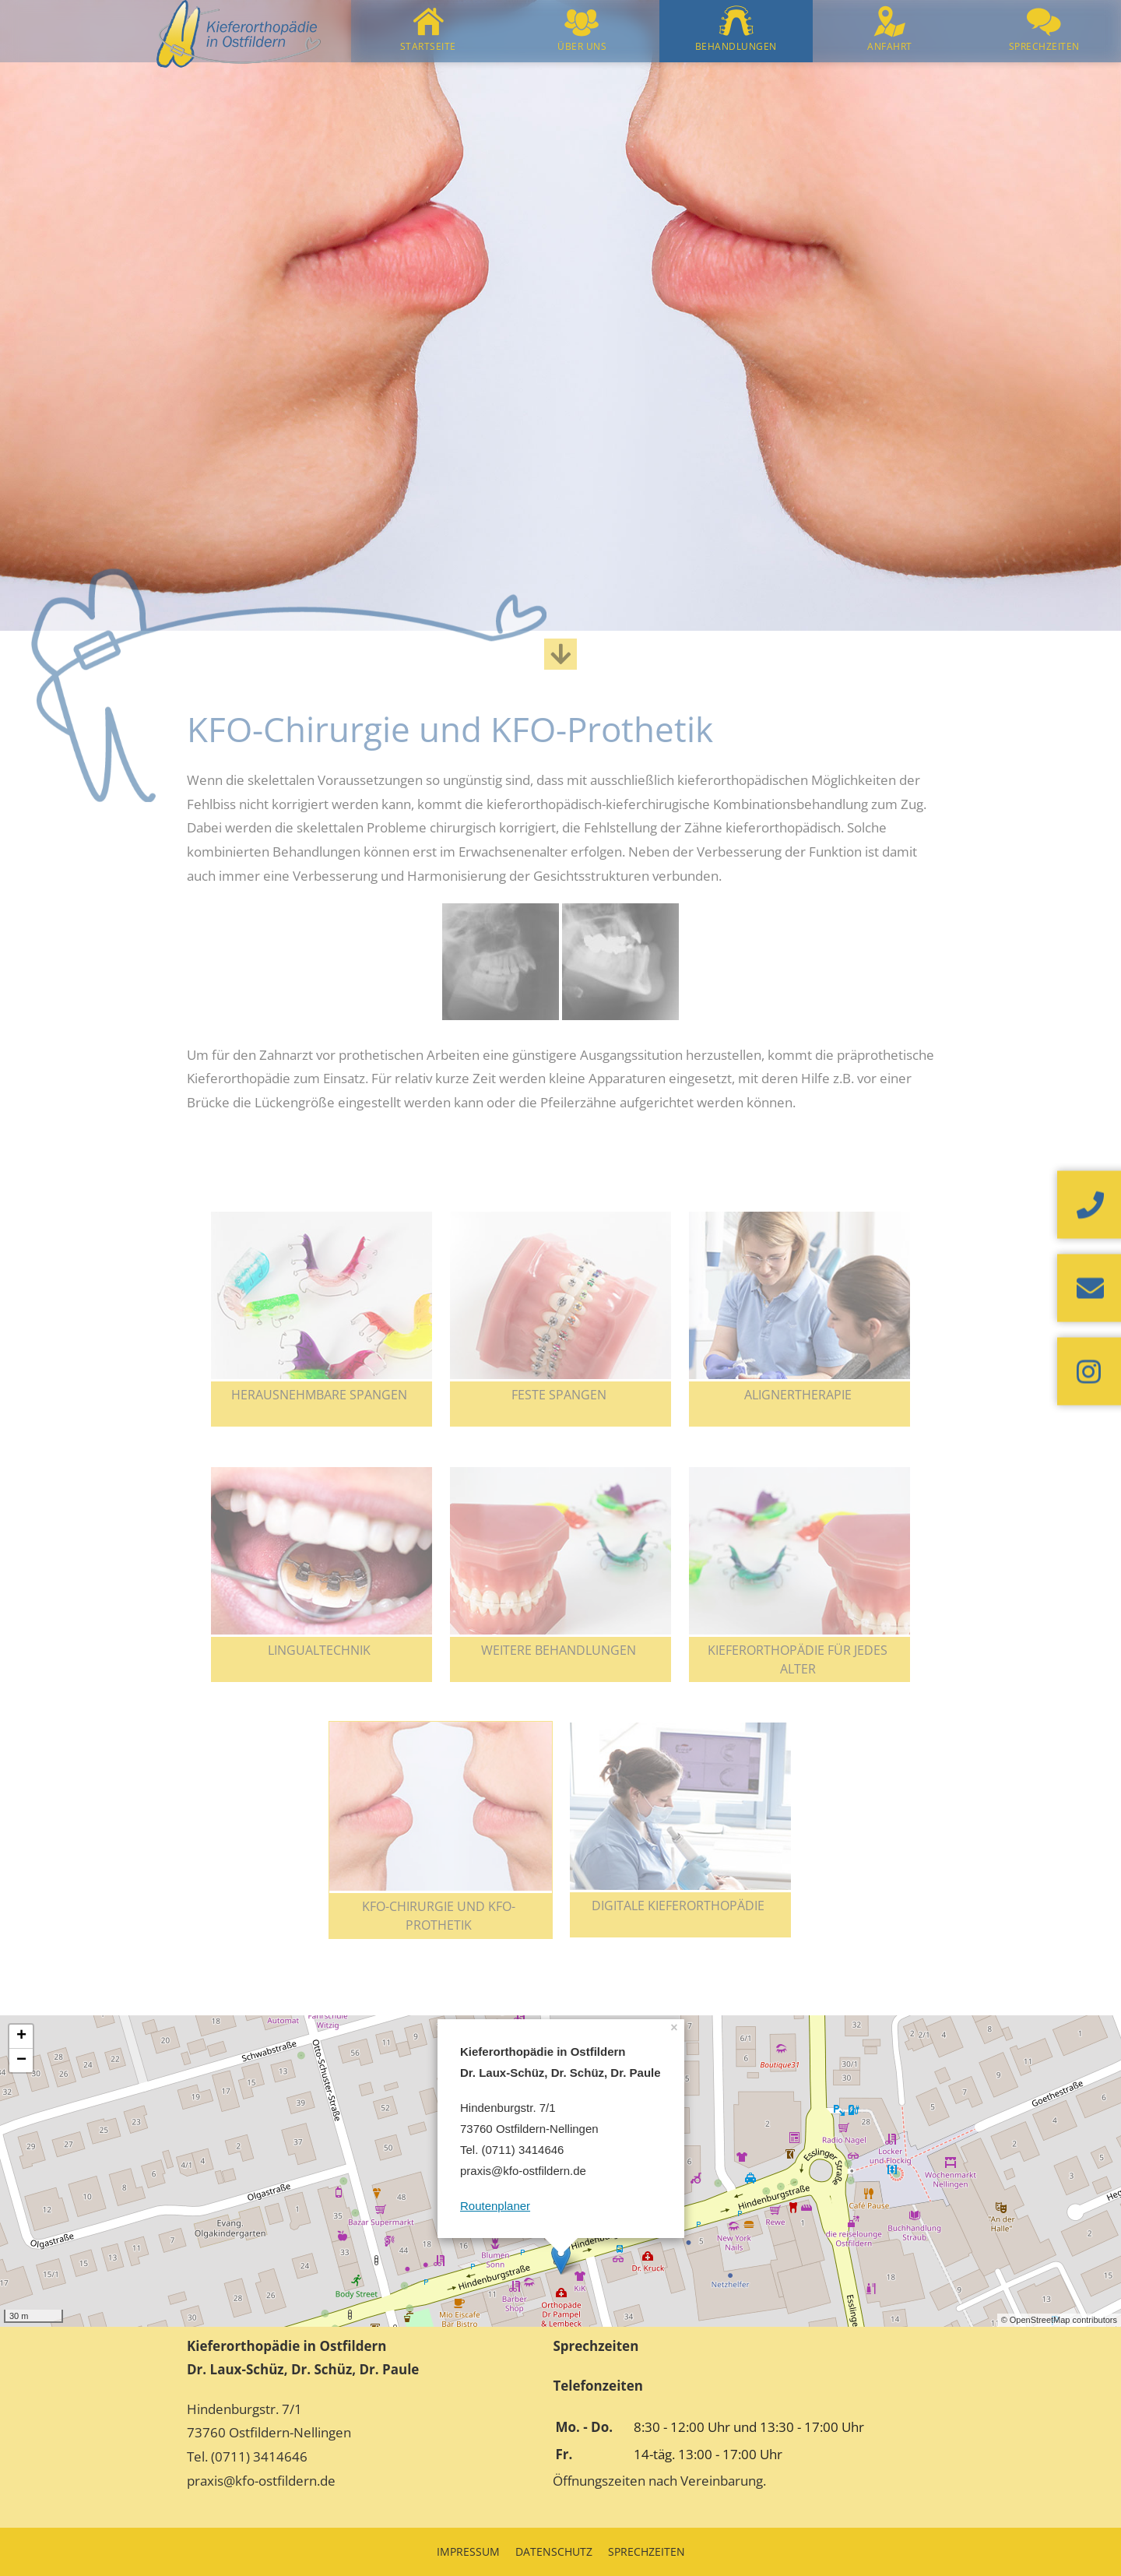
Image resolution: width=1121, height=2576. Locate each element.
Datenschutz (553, 2551)
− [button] (21, 2060)
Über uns (581, 46)
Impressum (468, 2551)
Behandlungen (736, 46)
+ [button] (21, 2036)
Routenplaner (495, 2205)
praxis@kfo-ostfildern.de (261, 2481)
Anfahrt (889, 46)
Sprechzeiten (1044, 46)
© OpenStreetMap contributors (1059, 2319)
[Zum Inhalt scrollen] (560, 654)
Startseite (428, 46)
